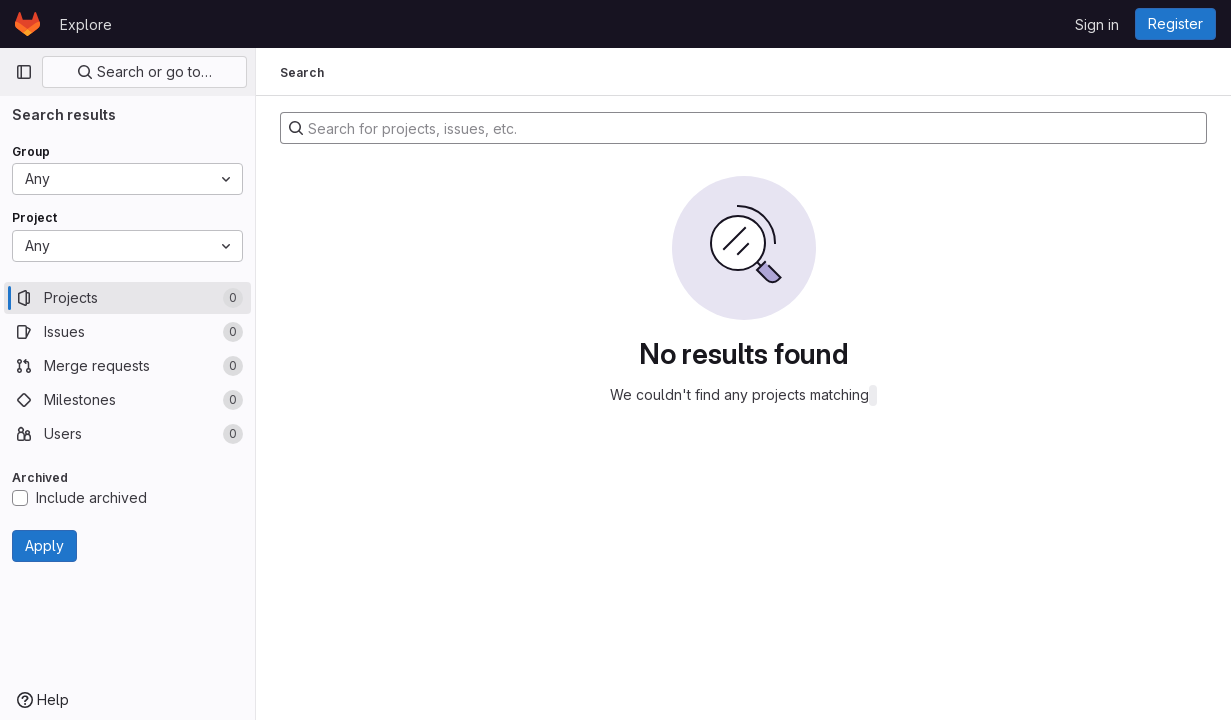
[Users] (127, 434)
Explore (86, 24)
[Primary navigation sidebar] (24, 72)
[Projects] (127, 298)
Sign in (1097, 24)
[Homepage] (27, 24)
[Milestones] (127, 400)
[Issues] (127, 332)
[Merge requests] (127, 366)
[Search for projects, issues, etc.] (743, 128)
